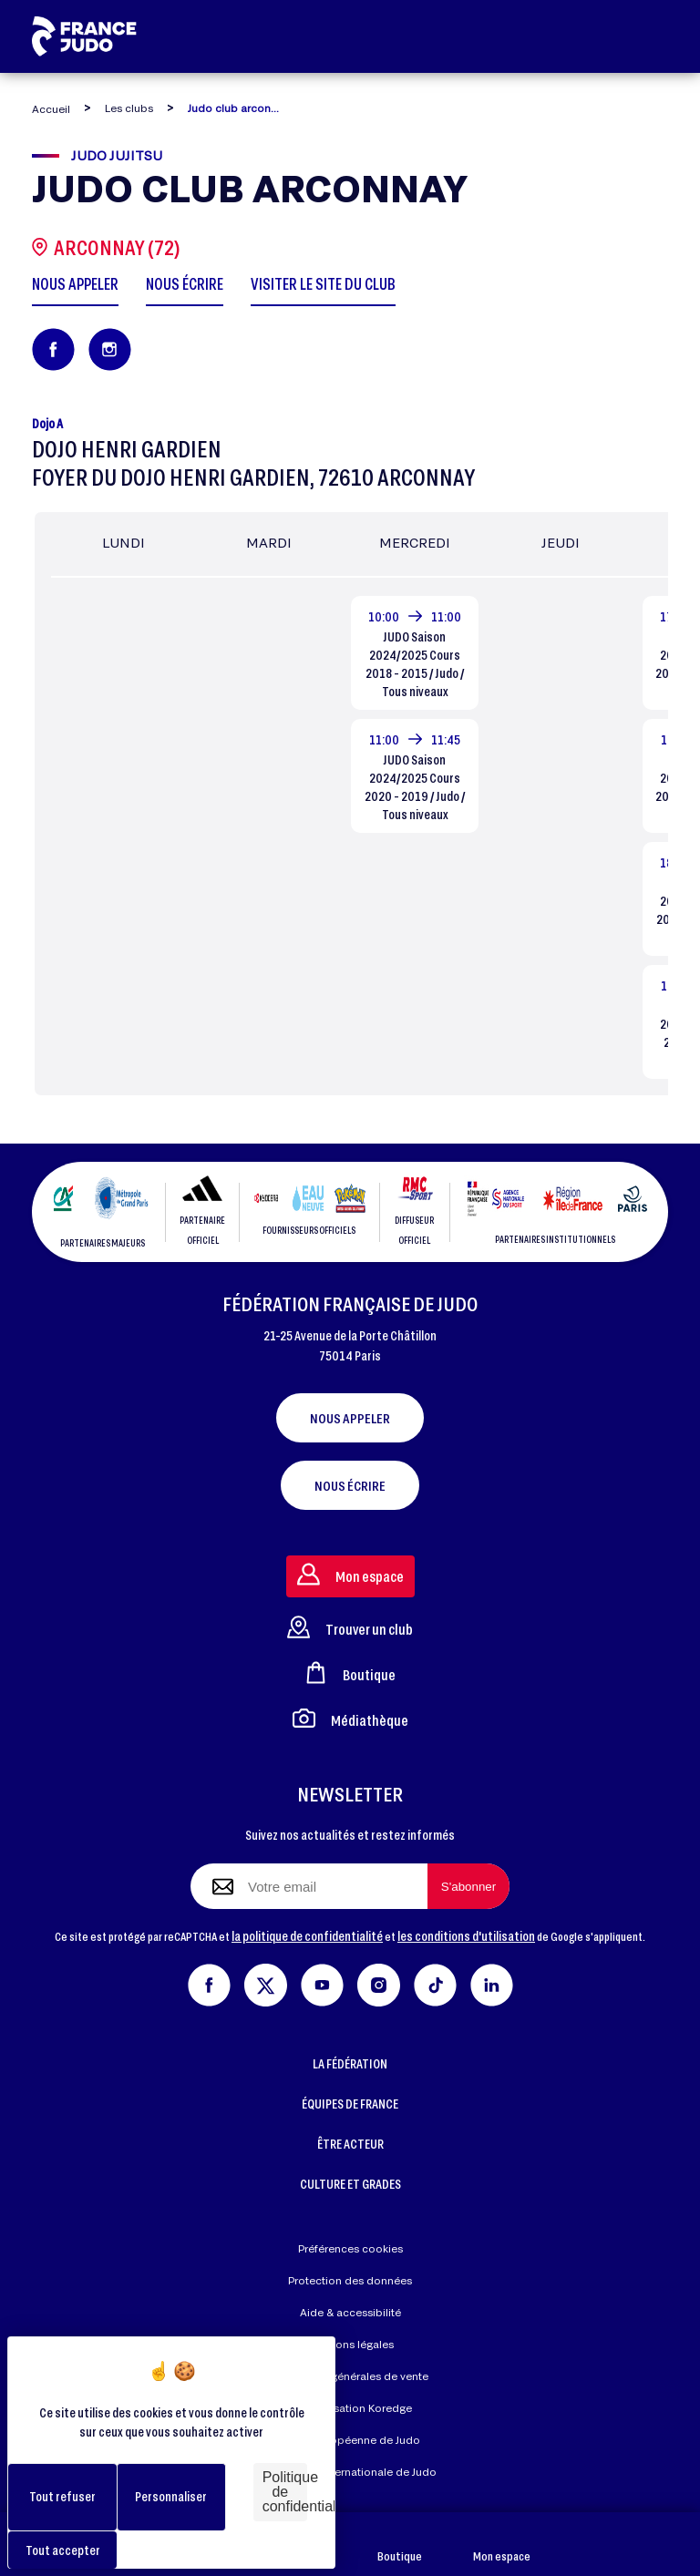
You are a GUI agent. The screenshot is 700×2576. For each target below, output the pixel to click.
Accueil (51, 109)
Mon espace (501, 2544)
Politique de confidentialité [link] (284, 2491)
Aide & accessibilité (350, 2312)
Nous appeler (350, 1418)
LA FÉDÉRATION (350, 2063)
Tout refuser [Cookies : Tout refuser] (62, 2496)
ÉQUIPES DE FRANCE (350, 2103)
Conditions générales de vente (350, 2376)
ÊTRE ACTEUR (350, 2143)
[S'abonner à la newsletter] (468, 1886)
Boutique (399, 2544)
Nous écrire (350, 1485)
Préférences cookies (350, 2248)
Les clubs (129, 108)
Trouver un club (350, 1627)
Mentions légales (350, 2344)
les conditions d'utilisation (466, 1936)
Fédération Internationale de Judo (350, 2472)
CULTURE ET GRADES (350, 2183)
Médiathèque (350, 1718)
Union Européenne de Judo (350, 2440)
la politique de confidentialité (307, 1936)
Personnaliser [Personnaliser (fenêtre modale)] (171, 2496)
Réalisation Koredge (350, 2409)
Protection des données (350, 2280)
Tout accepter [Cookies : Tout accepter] (63, 2550)
